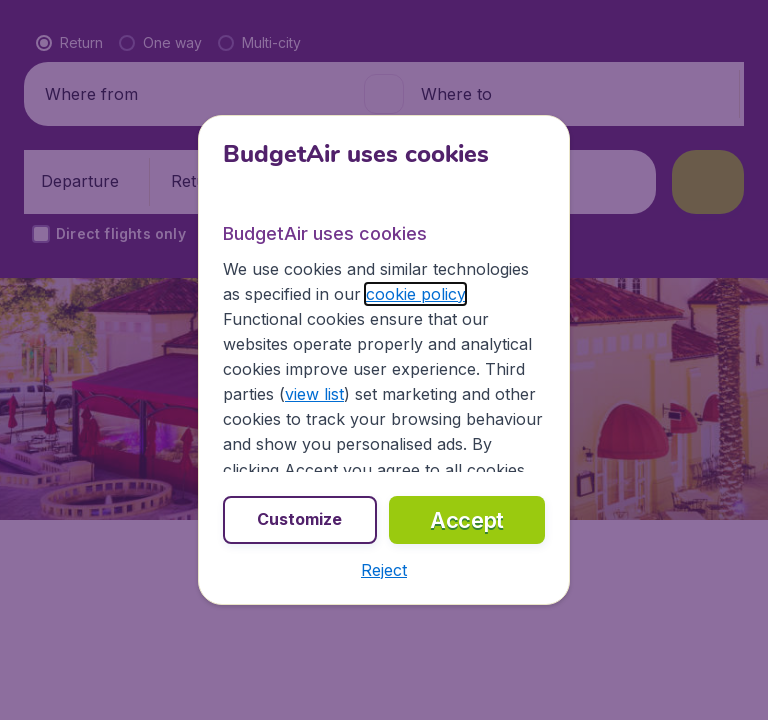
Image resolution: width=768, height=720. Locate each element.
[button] (384, 570)
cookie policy (415, 294)
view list (314, 394)
